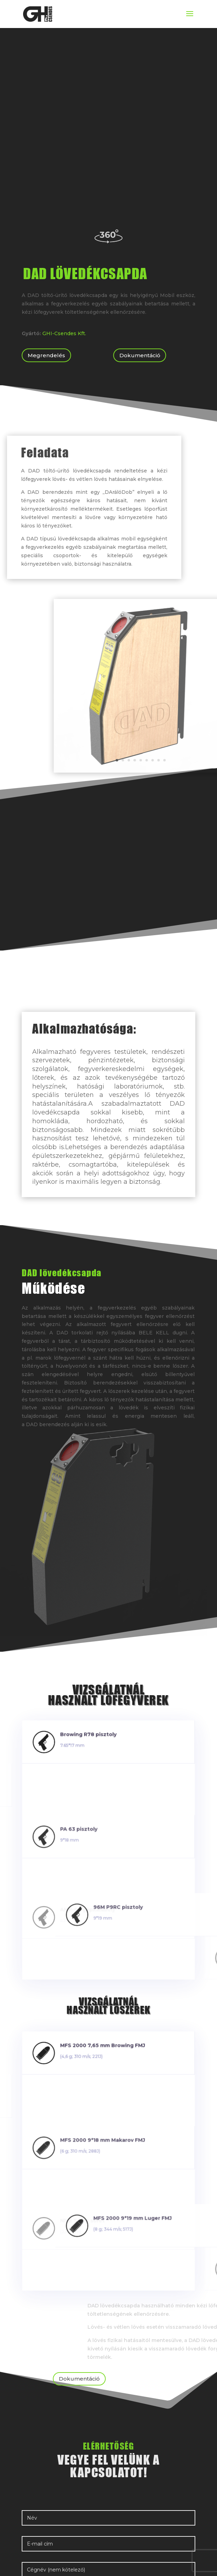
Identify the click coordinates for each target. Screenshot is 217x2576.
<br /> (108, 142)
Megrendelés (46, 355)
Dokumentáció (139, 355)
